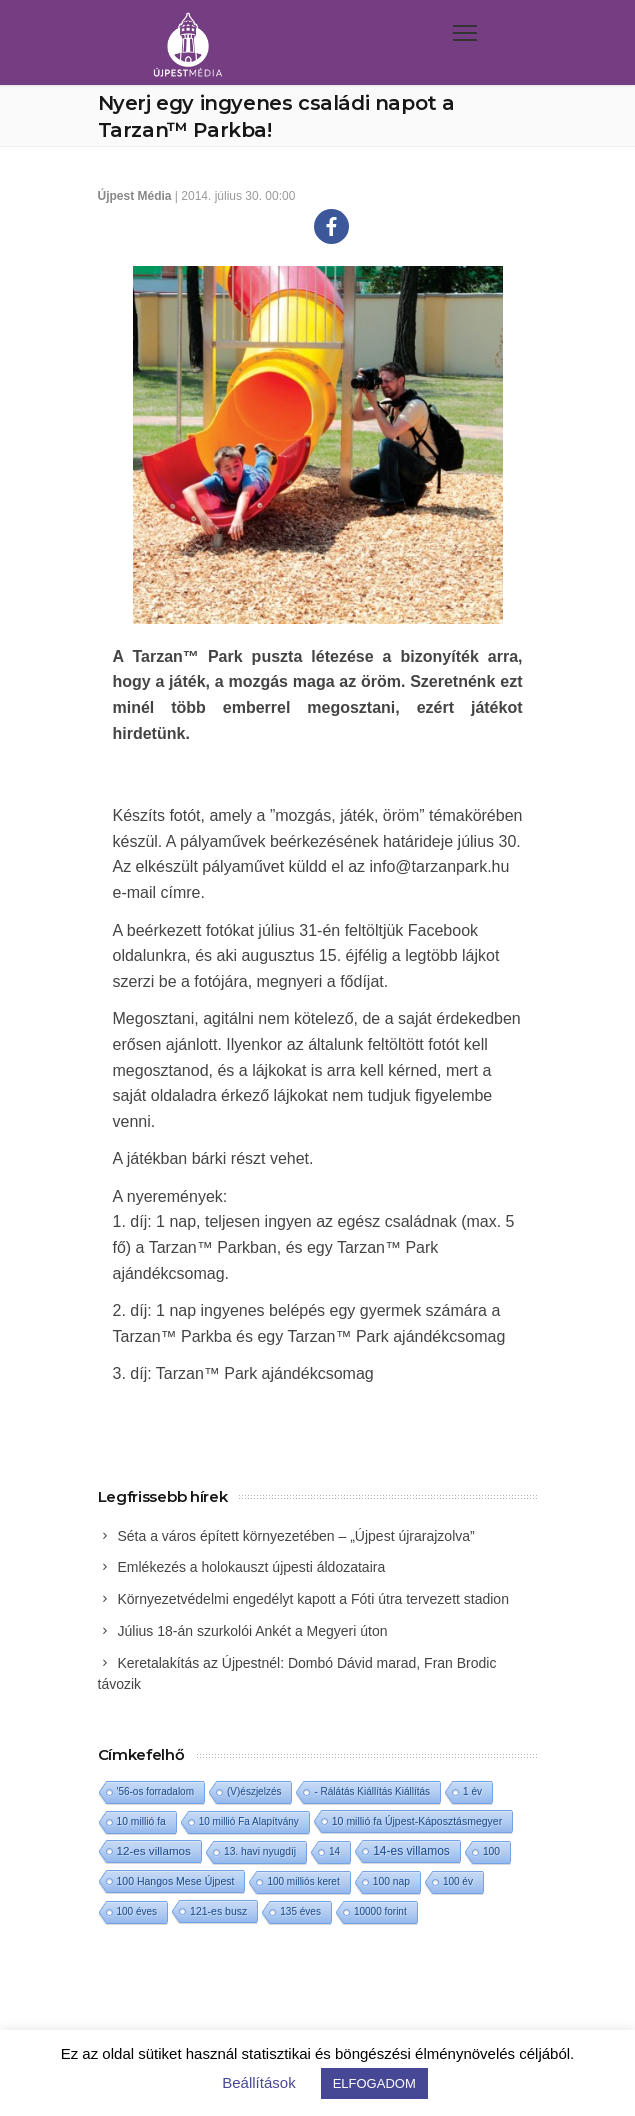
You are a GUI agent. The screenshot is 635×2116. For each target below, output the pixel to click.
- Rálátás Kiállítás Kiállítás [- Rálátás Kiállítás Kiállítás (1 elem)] (372, 1791)
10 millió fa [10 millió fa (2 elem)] (141, 1821)
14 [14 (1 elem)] (334, 1851)
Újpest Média (135, 196)
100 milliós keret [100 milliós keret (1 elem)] (303, 1881)
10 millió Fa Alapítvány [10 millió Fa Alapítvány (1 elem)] (249, 1821)
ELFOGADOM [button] (374, 2083)
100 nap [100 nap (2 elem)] (391, 1881)
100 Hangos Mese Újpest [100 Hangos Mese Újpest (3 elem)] (176, 1881)
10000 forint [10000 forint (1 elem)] (380, 1911)
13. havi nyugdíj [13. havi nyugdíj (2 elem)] (260, 1851)
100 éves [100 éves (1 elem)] (137, 1911)
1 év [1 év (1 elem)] (472, 1791)
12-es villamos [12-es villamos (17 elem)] (154, 1850)
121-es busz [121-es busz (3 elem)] (218, 1911)
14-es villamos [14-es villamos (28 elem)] (411, 1851)
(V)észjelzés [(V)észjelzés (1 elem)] (254, 1791)
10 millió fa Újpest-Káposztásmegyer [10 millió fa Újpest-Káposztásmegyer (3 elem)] (417, 1821)
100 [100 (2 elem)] (491, 1851)
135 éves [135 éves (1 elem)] (300, 1911)
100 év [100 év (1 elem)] (458, 1881)
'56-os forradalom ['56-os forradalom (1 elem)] (156, 1791)
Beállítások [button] (258, 2082)
